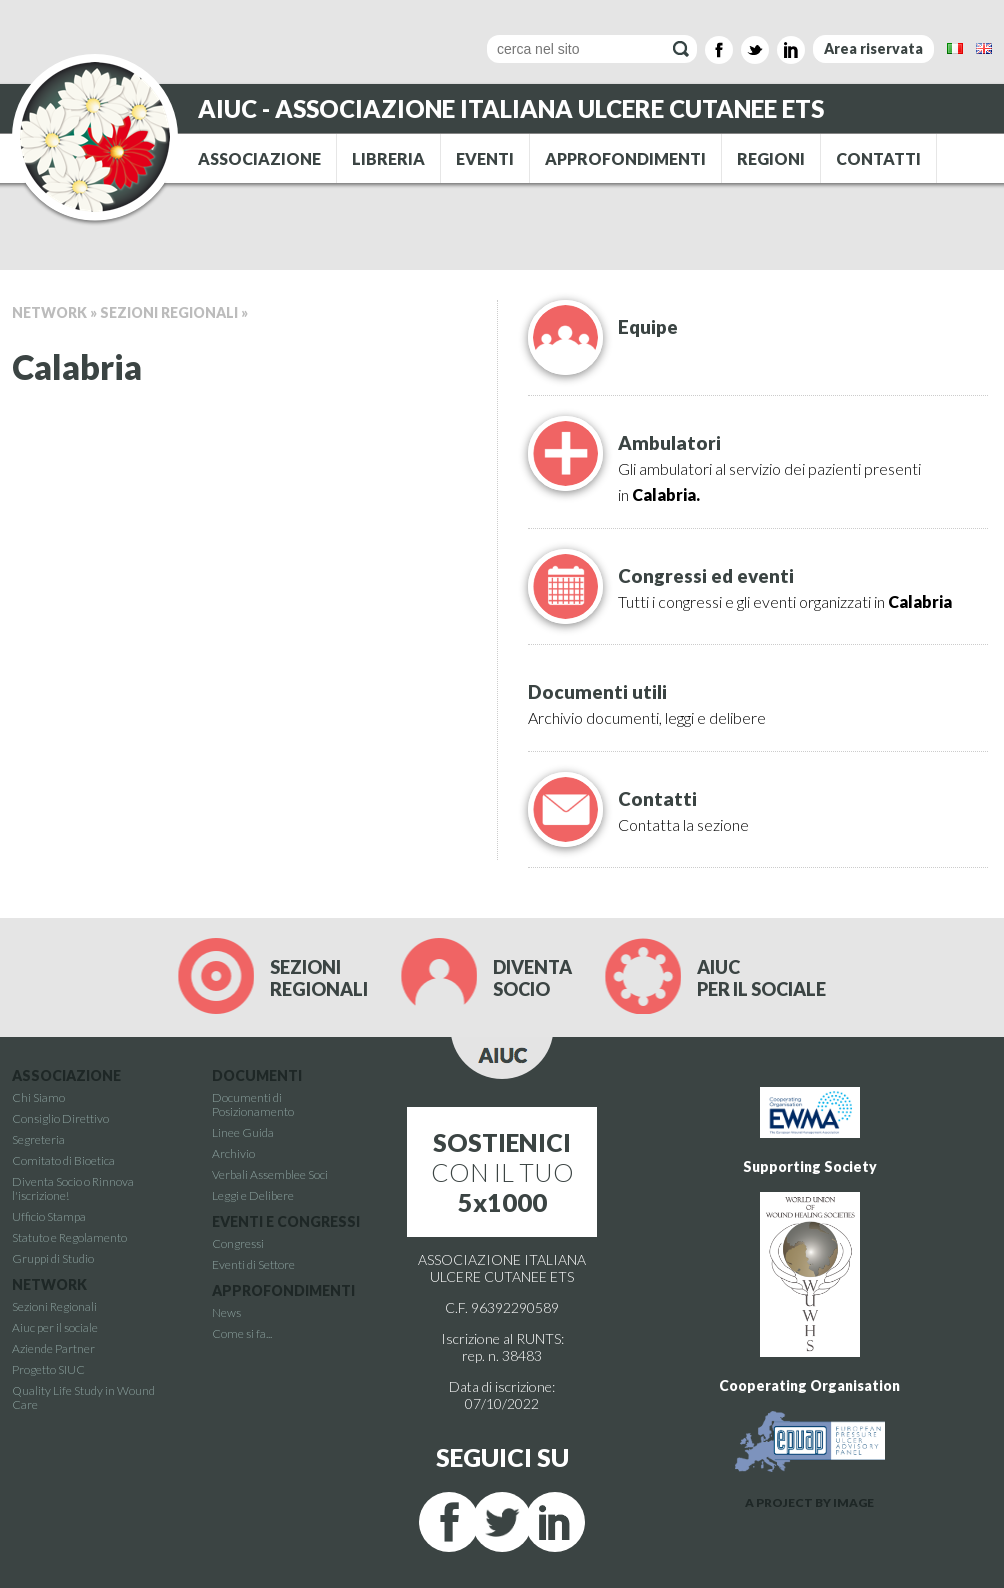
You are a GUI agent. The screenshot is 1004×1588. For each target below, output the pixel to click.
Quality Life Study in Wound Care (83, 1397)
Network (49, 312)
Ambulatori (669, 443)
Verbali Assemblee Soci (270, 1174)
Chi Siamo (38, 1097)
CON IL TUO (502, 1172)
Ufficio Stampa (49, 1216)
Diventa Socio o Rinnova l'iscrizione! (73, 1188)
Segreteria (38, 1139)
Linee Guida (243, 1132)
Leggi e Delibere (253, 1195)
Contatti (657, 799)
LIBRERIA (388, 158)
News (226, 1312)
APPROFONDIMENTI (625, 158)
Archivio (233, 1153)
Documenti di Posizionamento (253, 1104)
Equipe (648, 327)
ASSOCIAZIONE (259, 158)
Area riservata (873, 48)
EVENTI (485, 158)
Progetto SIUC (48, 1369)
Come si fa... (242, 1333)
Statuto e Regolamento (69, 1237)
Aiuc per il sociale (55, 1327)
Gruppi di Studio (53, 1258)
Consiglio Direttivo (60, 1118)
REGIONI (771, 158)
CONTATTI (878, 158)
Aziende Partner (53, 1348)
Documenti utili (597, 692)
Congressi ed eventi (706, 576)
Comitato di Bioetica (63, 1160)
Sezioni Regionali (169, 312)
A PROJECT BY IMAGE (809, 1502)
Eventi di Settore (253, 1264)
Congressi (238, 1243)
